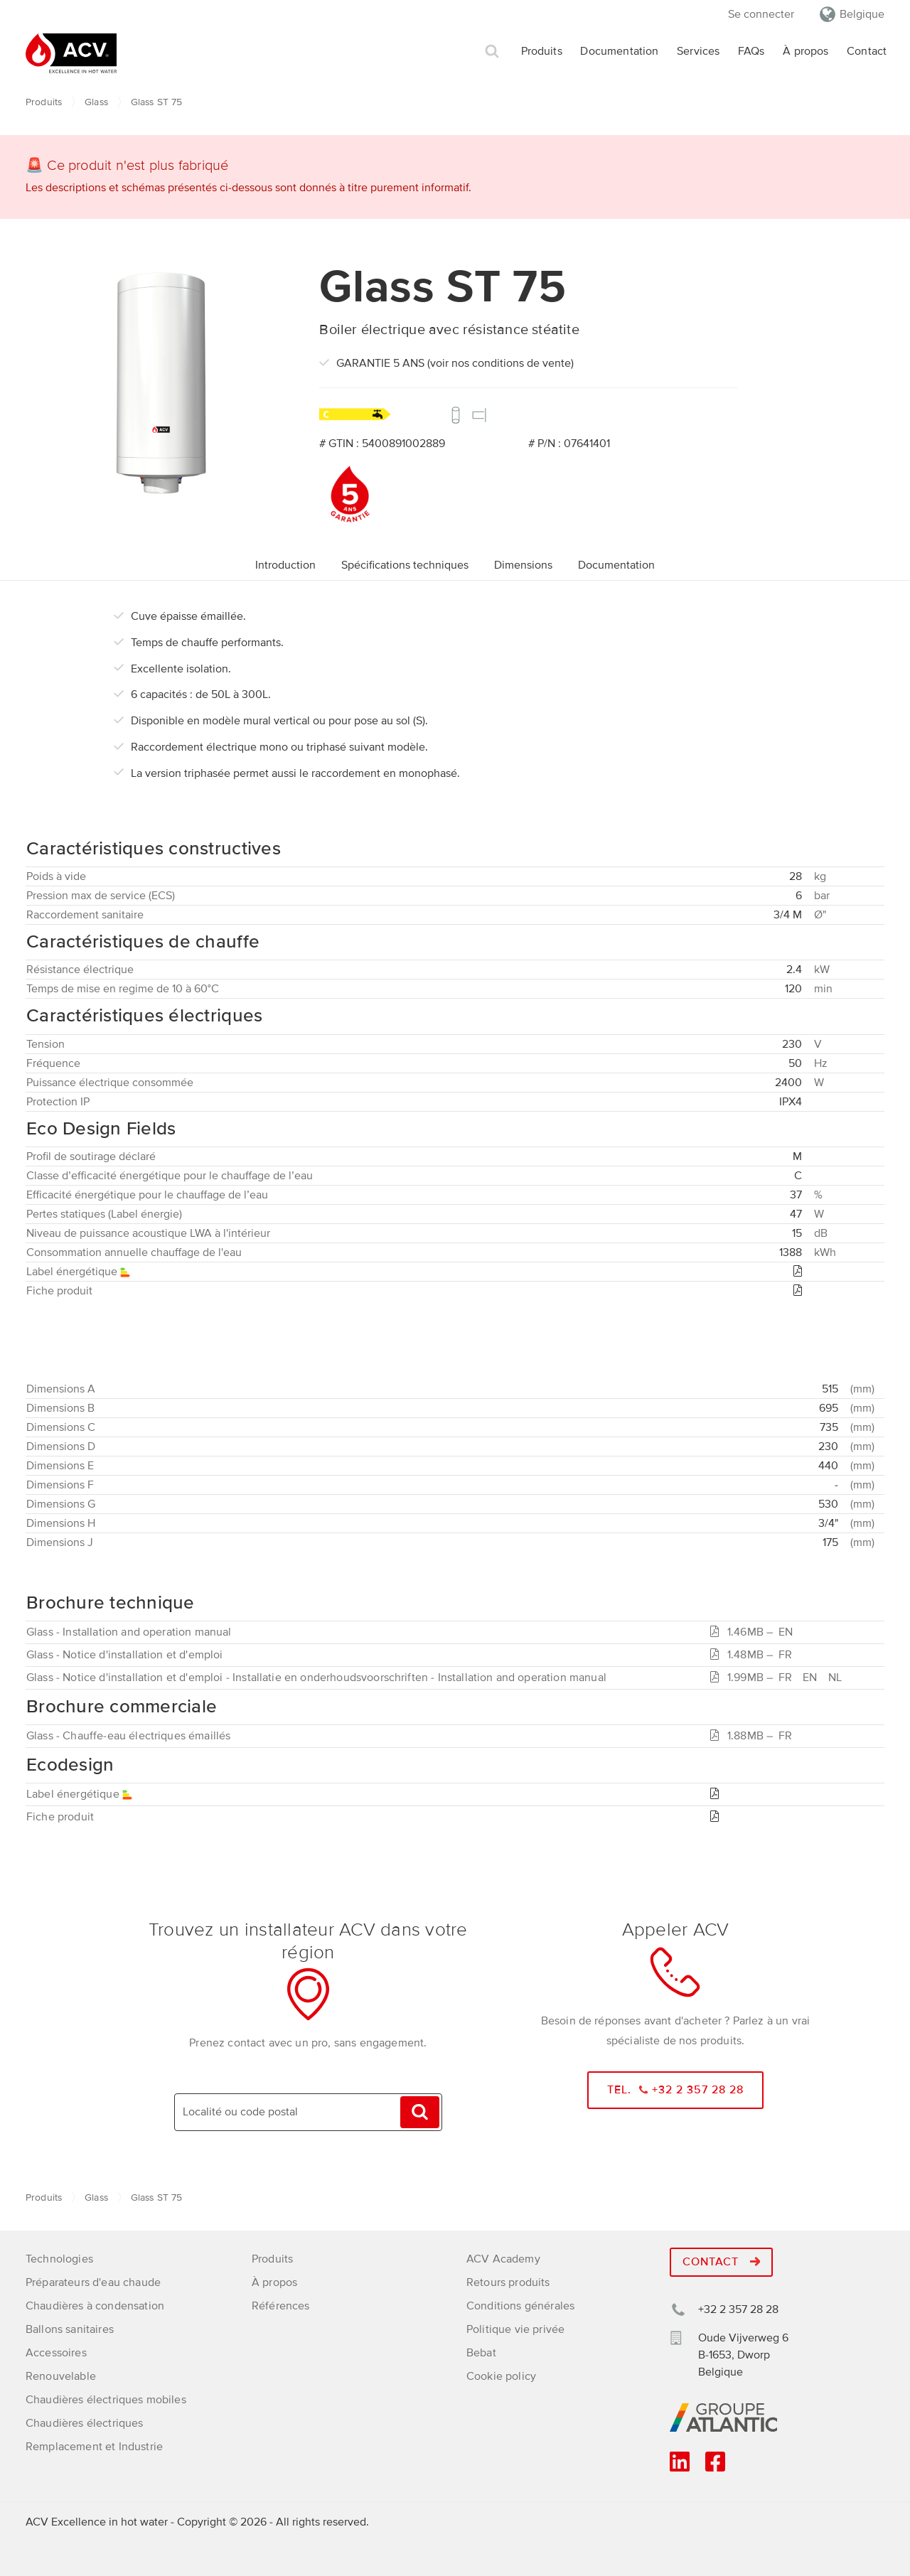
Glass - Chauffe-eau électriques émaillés (128, 1736)
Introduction (285, 565)
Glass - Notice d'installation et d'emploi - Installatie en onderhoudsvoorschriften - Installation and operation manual (316, 1677)
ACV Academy (503, 2259)
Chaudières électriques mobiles (106, 2400)
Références (281, 2306)
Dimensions (523, 565)
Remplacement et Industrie (94, 2447)
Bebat (481, 2353)
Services (698, 51)
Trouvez (419, 2112)
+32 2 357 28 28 (738, 2309)
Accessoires (56, 2353)
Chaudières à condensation (95, 2306)
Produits (541, 51)
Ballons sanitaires (70, 2329)
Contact (867, 51)
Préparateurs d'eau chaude (93, 2282)
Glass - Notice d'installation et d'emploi (124, 1655)
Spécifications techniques (405, 565)
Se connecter (761, 14)
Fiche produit (60, 1817)
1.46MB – (754, 1632)
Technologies (59, 2259)
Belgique (862, 14)
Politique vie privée (515, 2329)
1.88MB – (754, 1736)
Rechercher (491, 51)
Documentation (619, 51)
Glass (96, 102)
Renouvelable (61, 2376)
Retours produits (508, 2282)
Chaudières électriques (85, 2423)
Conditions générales (520, 2306)
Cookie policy (501, 2376)
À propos (805, 51)
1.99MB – (779, 1677)
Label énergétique (80, 1794)
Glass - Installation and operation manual (129, 1632)
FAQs (751, 51)
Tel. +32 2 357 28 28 (675, 2090)
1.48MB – (754, 1655)
